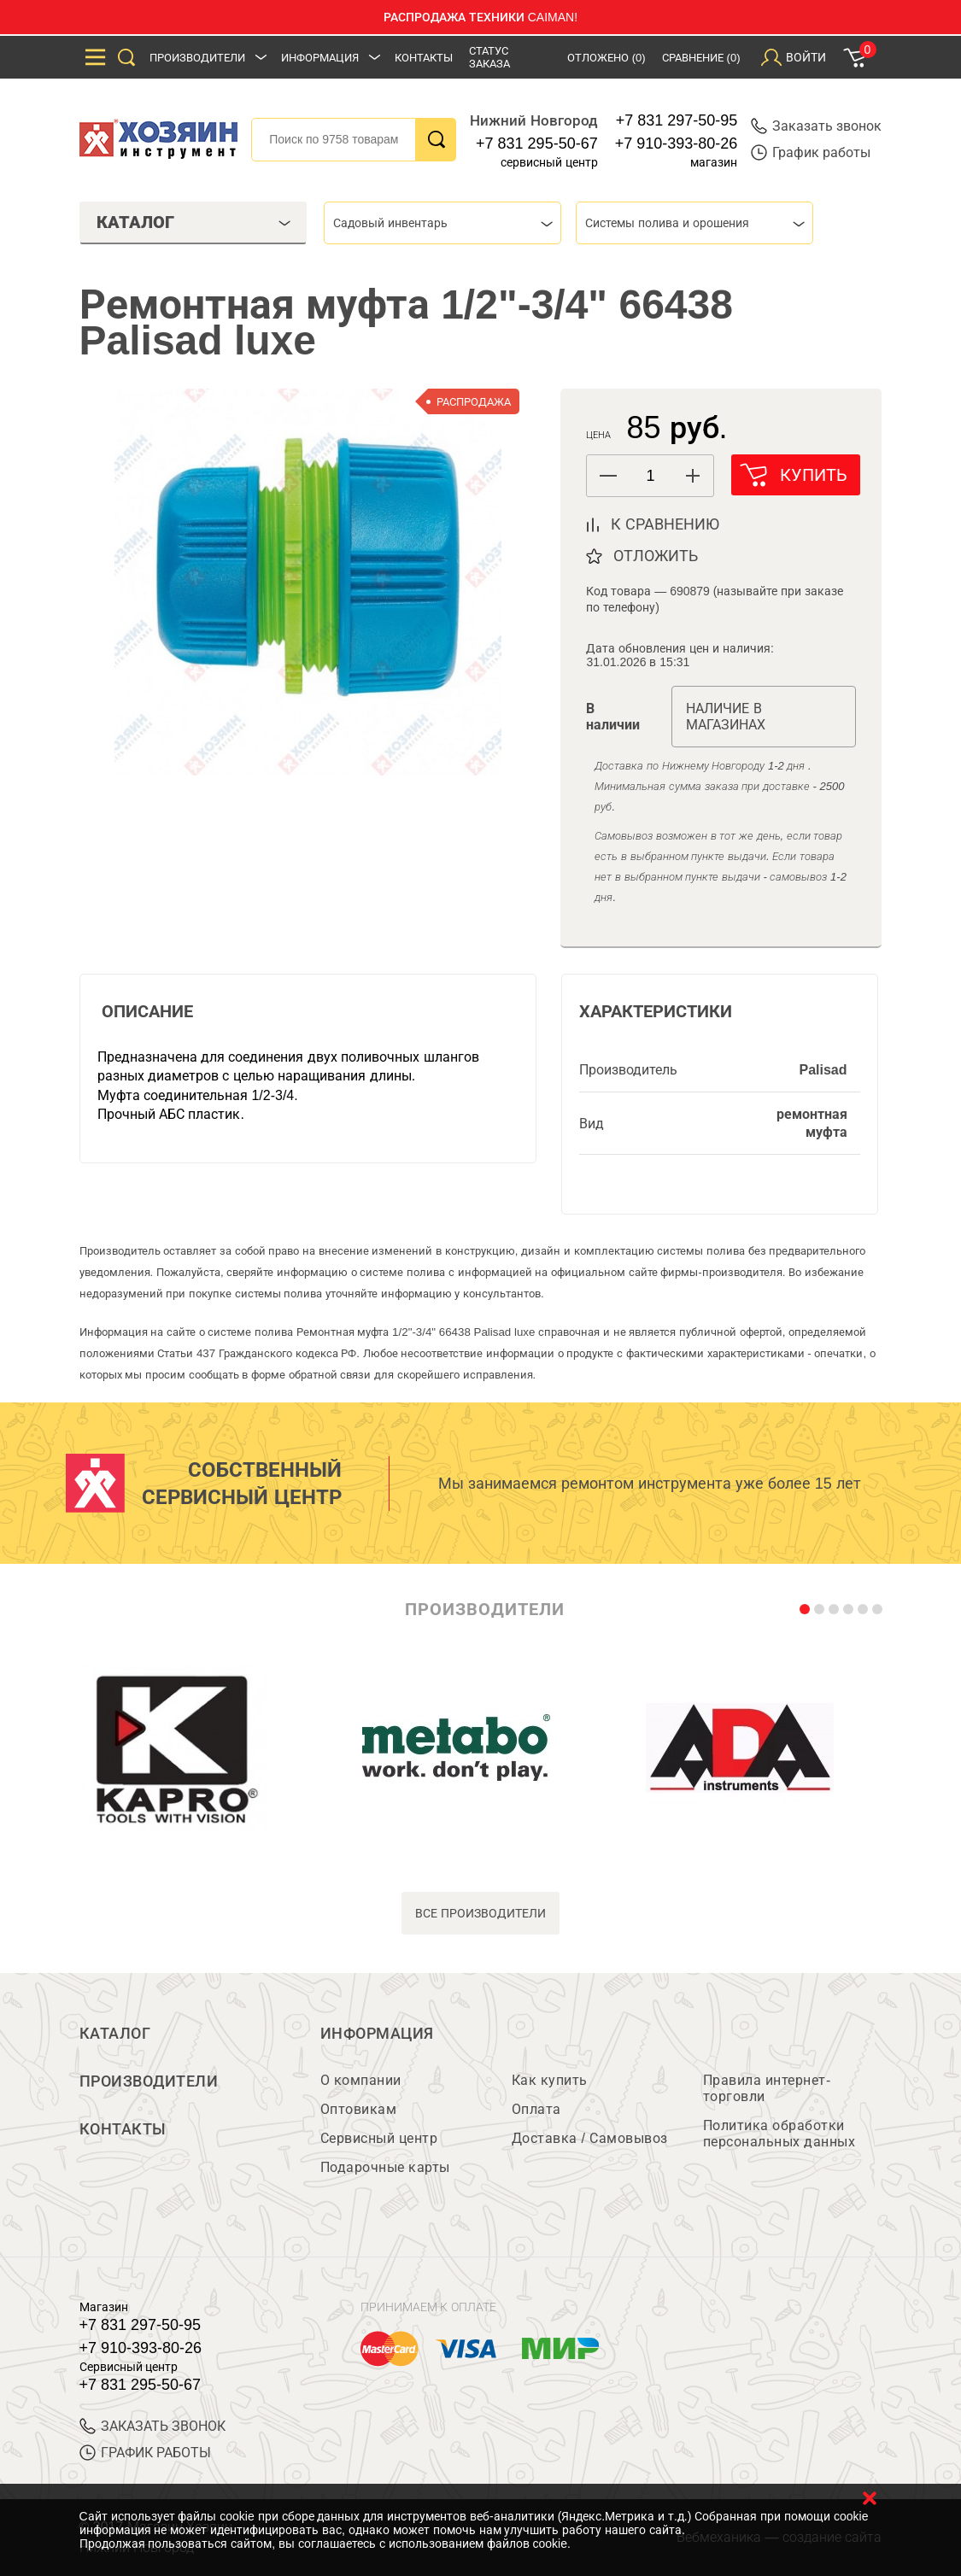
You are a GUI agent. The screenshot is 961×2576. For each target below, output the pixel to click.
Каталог (115, 2033)
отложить (655, 556)
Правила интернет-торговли (767, 2088)
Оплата (536, 2109)
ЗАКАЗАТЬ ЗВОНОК (152, 2426)
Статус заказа (489, 57)
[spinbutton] (650, 476)
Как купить (550, 2080)
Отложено (606, 57)
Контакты (424, 57)
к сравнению (665, 524)
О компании (360, 2080)
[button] (692, 475)
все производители (480, 1913)
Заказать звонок (816, 126)
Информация (320, 57)
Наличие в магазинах (725, 716)
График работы (810, 152)
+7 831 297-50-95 (677, 120)
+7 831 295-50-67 (537, 143)
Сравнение (701, 57)
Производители (197, 57)
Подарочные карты (385, 2167)
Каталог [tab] (194, 222)
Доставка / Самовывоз (590, 2138)
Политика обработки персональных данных (779, 2133)
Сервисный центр (379, 2138)
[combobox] (442, 223)
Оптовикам (358, 2109)
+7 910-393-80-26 (676, 143)
